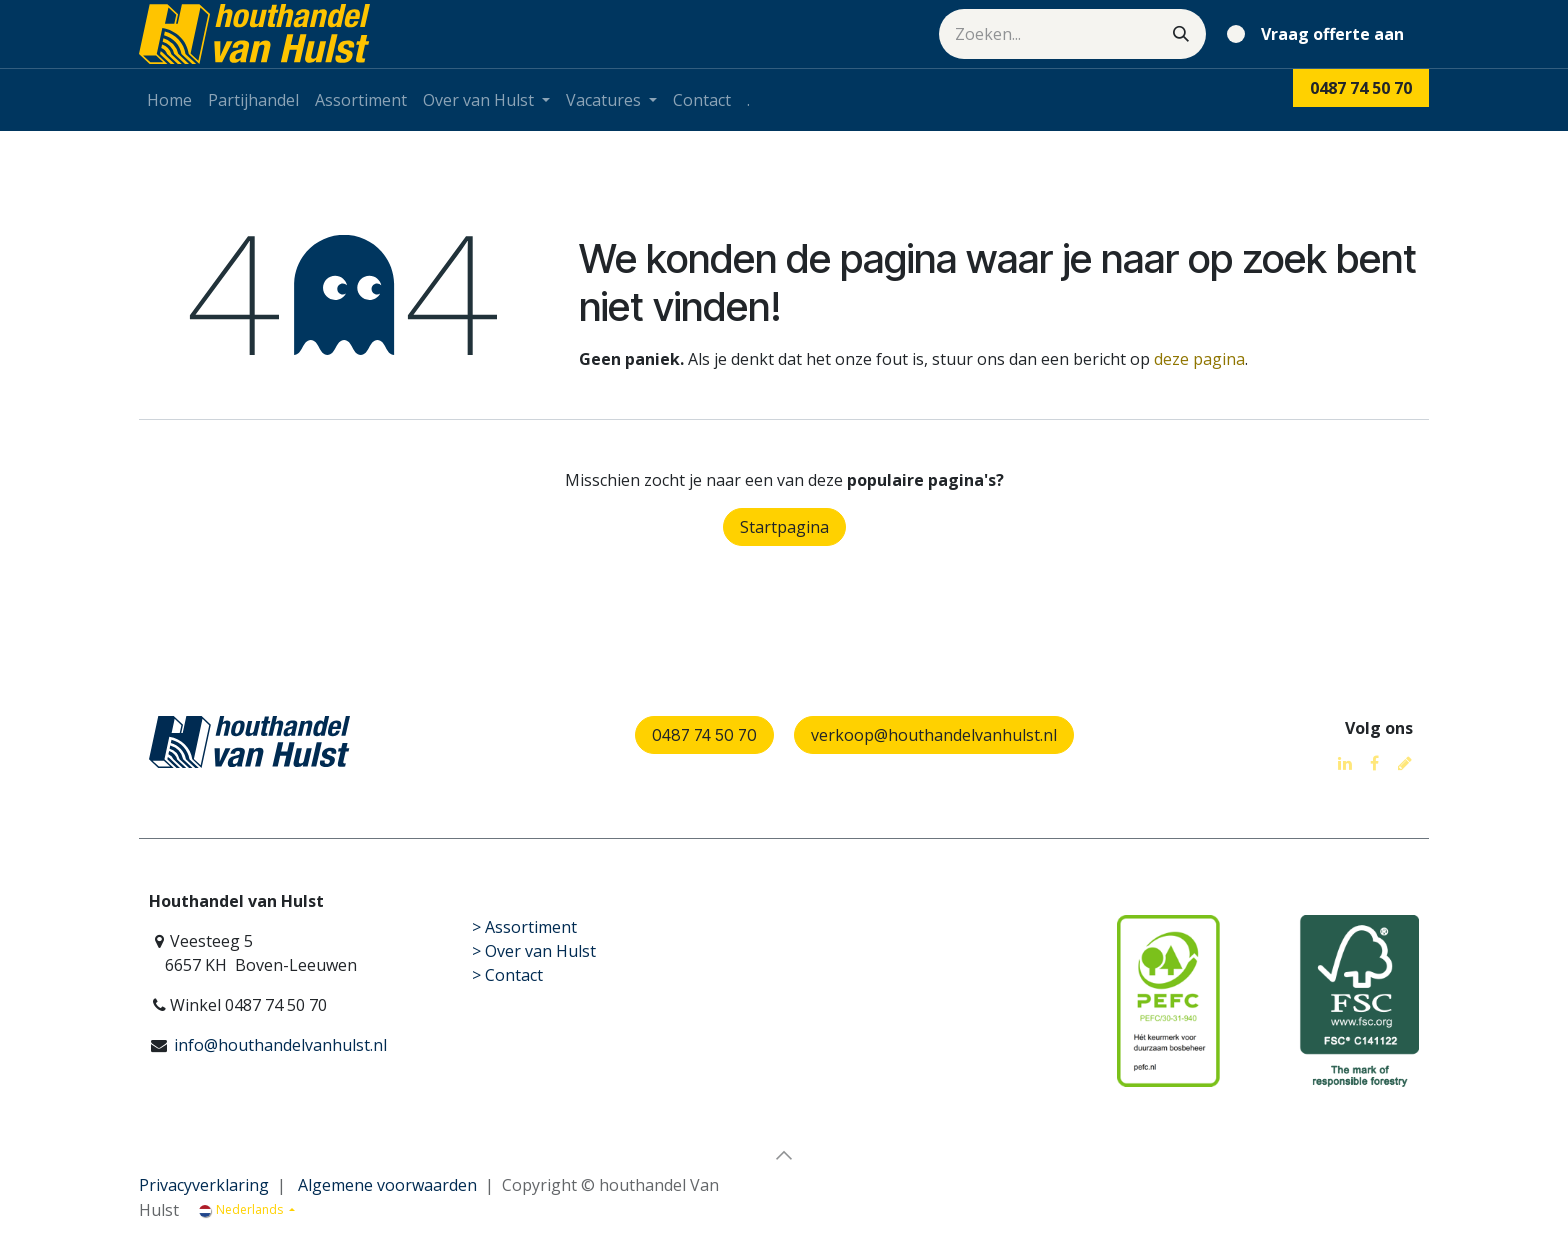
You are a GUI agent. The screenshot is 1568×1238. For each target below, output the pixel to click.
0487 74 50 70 (704, 735)
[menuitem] (169, 100)
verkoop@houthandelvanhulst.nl (934, 735)
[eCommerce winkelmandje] (1319, 34)
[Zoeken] (1181, 34)
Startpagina (784, 527)
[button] (784, 1155)
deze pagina (1199, 359)
